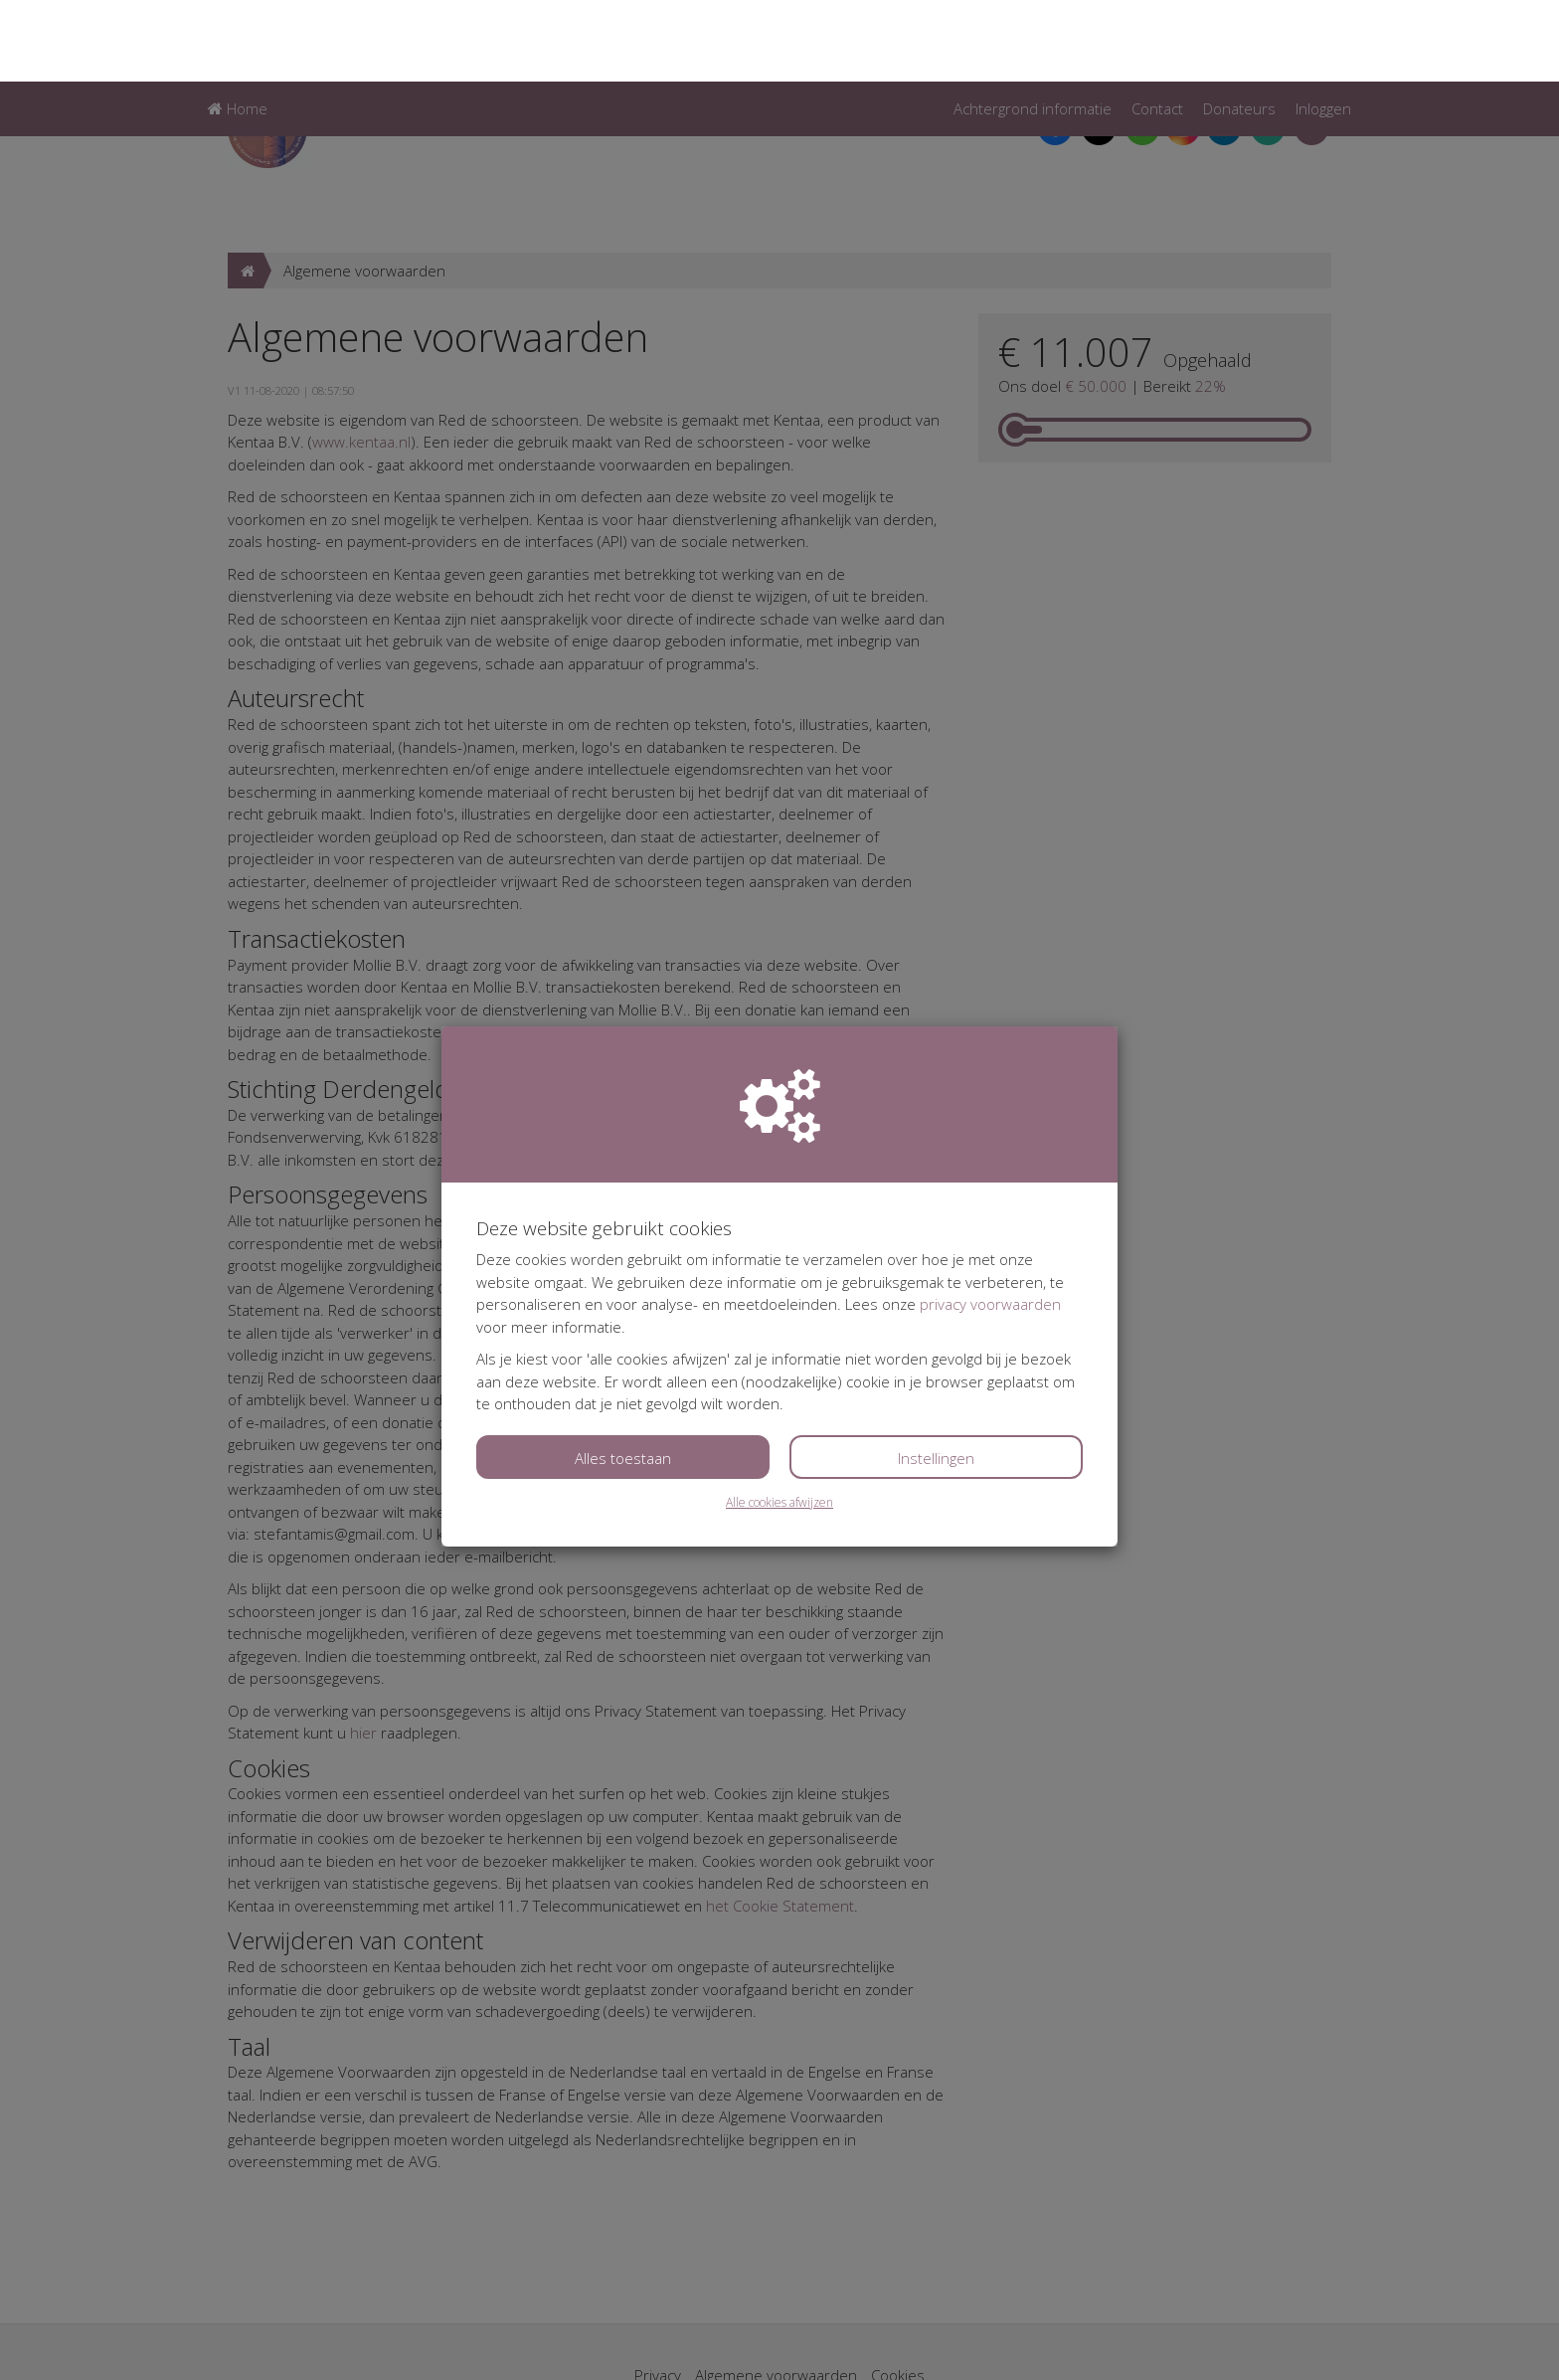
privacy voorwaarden (990, 1222)
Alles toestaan (623, 1376)
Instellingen (936, 1376)
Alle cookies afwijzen (779, 1420)
